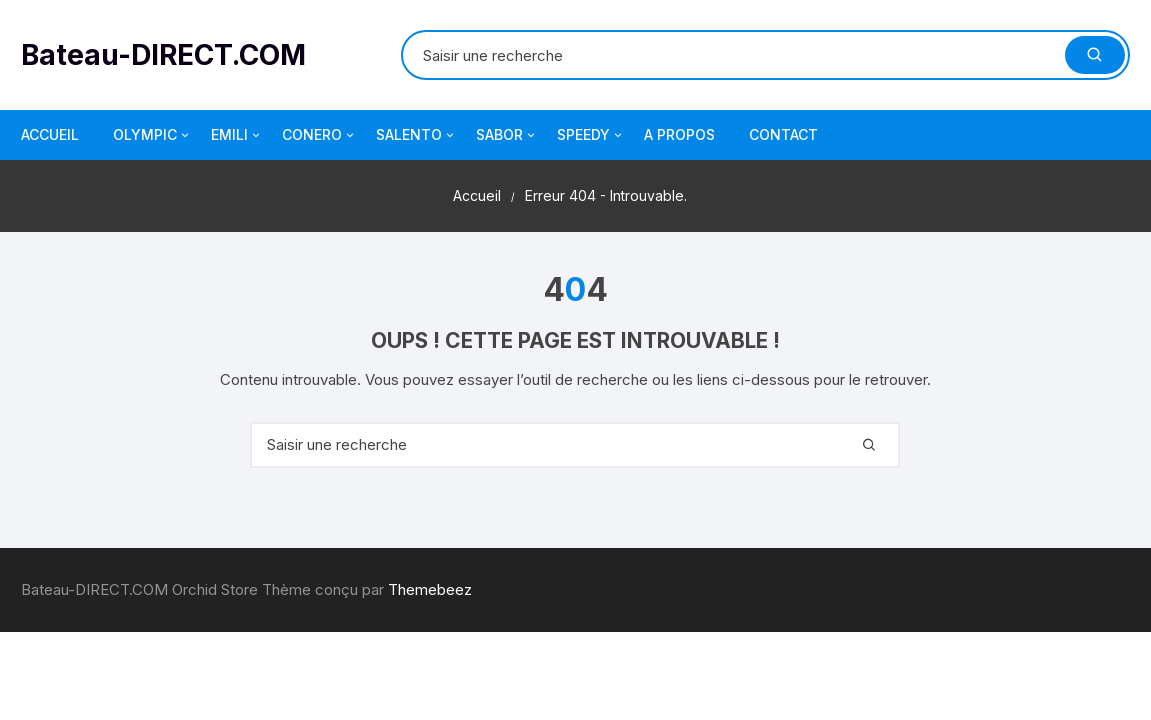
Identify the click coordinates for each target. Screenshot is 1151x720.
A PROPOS (679, 134)
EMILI (237, 135)
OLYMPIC (152, 135)
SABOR (507, 135)
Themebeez (430, 589)
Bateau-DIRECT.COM (163, 55)
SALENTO (416, 135)
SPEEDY (591, 135)
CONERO (319, 135)
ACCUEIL (50, 134)
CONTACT (783, 134)
